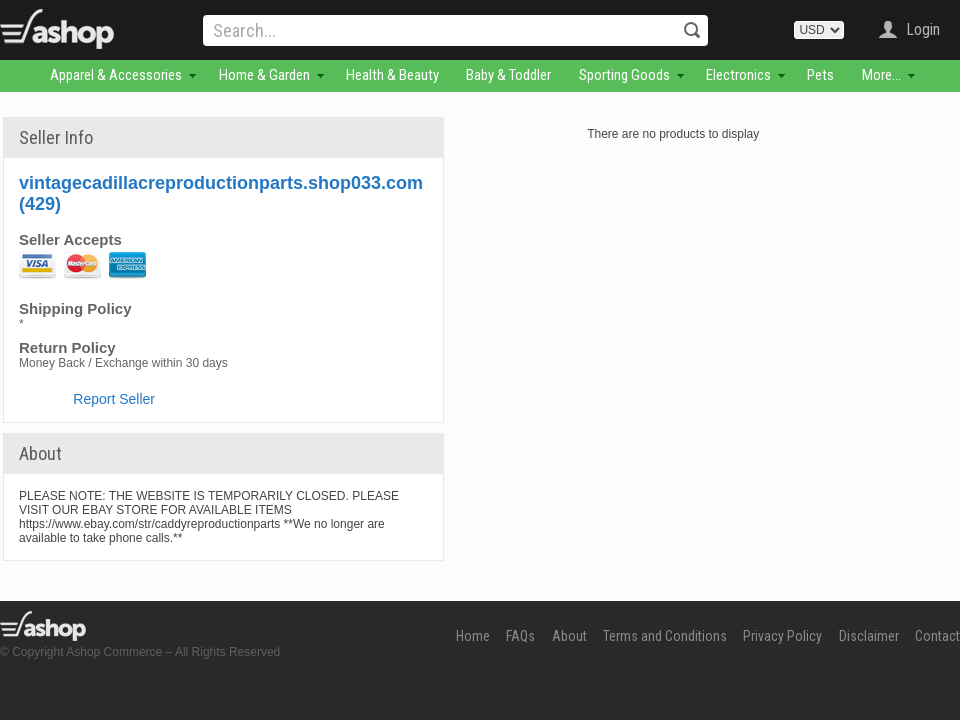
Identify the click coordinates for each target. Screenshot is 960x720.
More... (881, 75)
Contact (937, 636)
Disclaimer (869, 636)
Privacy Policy (782, 636)
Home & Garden (264, 75)
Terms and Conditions (665, 636)
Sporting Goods (624, 75)
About (569, 636)
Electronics (738, 75)
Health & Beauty (392, 75)
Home (473, 636)
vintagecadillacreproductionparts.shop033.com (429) (221, 193)
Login (923, 29)
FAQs (520, 636)
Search (692, 30)
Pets (820, 75)
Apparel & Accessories (116, 75)
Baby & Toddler (508, 75)
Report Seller (114, 399)
